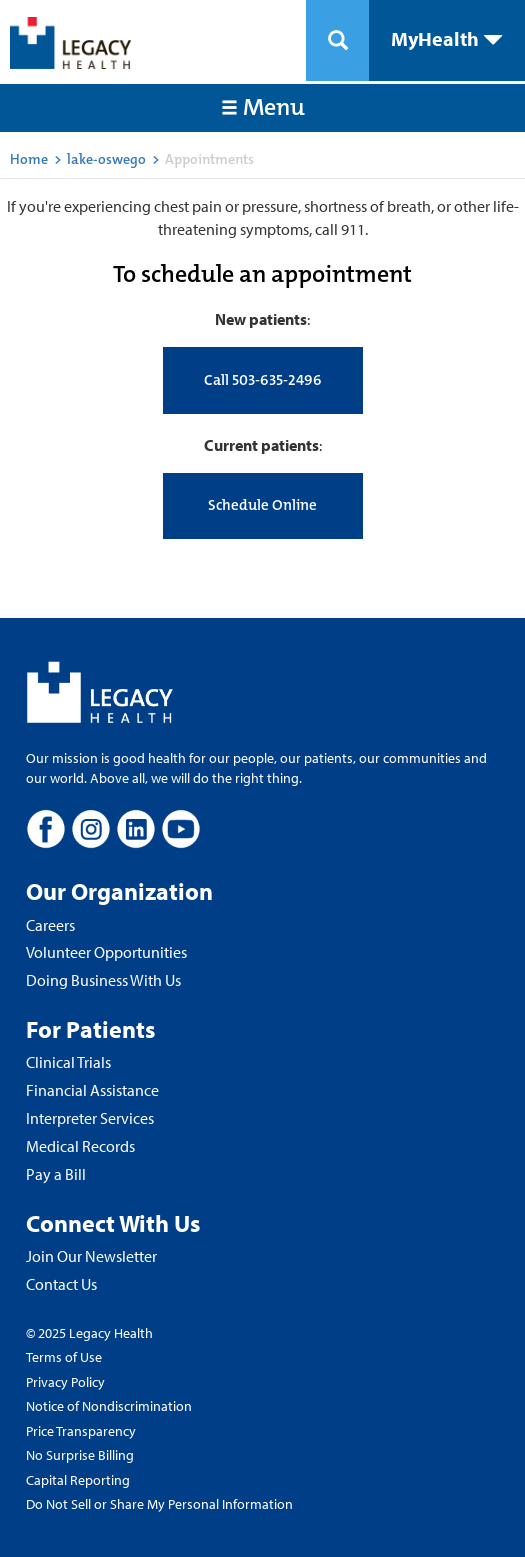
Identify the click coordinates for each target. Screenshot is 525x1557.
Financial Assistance (92, 1090)
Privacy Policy (65, 1382)
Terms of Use (64, 1357)
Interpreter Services (90, 1118)
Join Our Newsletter (91, 1256)
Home (29, 159)
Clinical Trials (68, 1062)
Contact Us (61, 1284)
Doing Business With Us (103, 980)
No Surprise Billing (80, 1455)
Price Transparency (81, 1431)
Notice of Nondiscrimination (109, 1406)
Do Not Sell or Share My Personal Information (159, 1504)
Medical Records (80, 1146)
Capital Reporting (78, 1480)
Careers (50, 925)
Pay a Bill (56, 1174)
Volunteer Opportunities (106, 952)
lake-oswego (106, 159)
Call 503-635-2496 (263, 380)
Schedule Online (262, 505)
